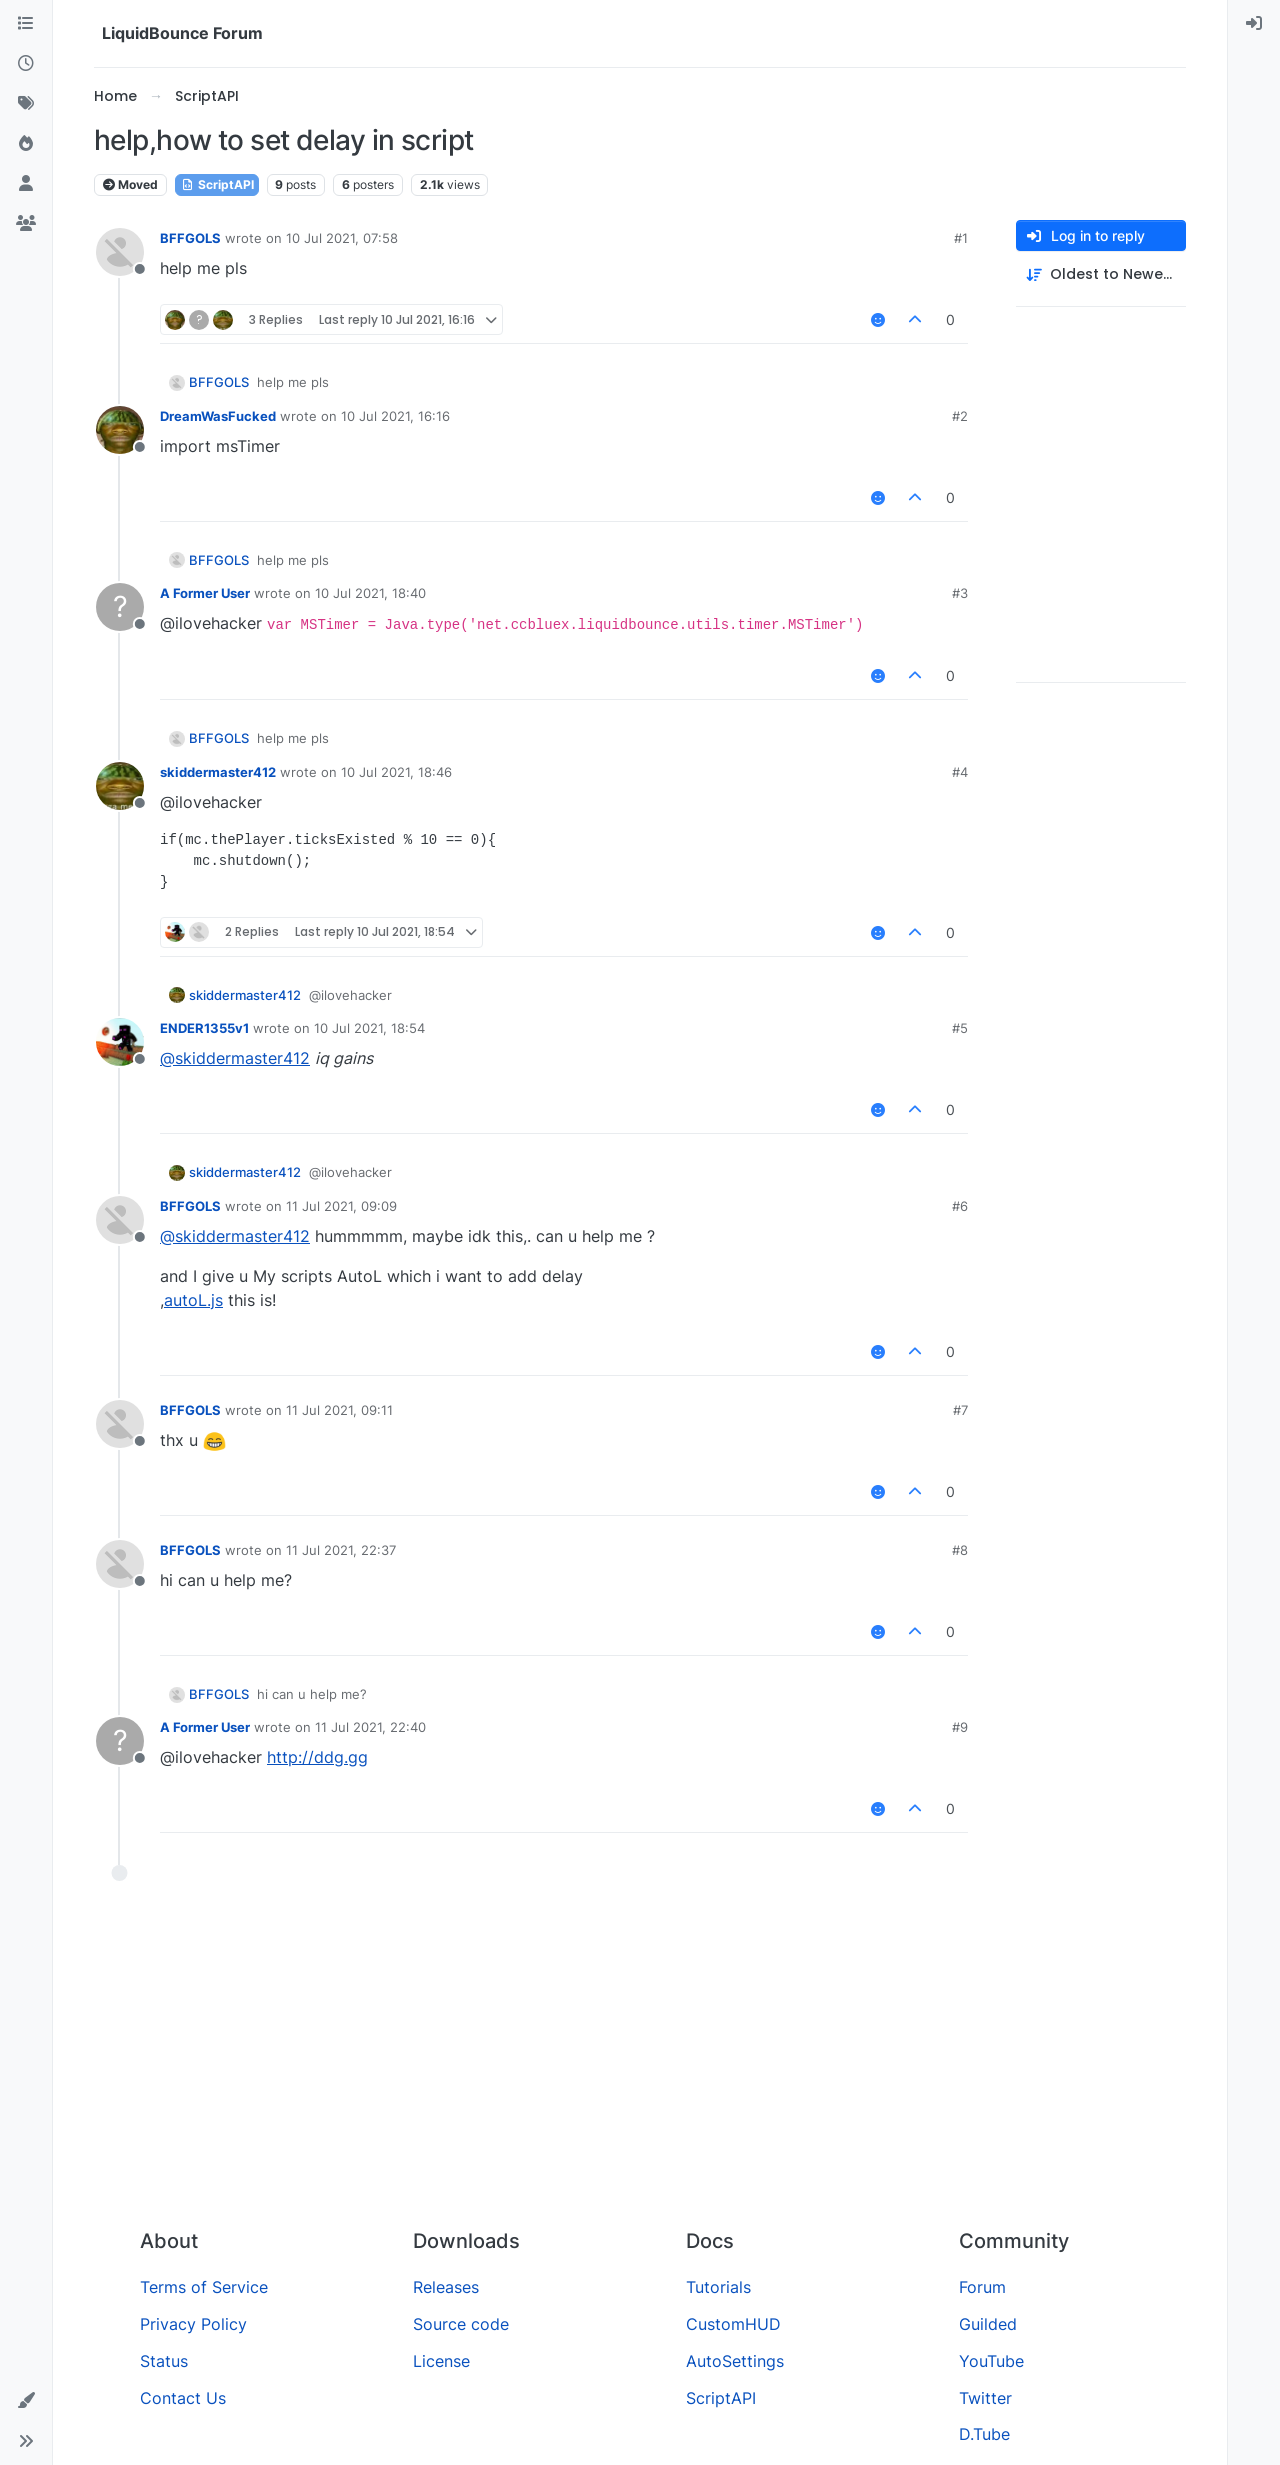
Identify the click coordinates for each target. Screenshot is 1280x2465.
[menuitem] (1254, 24)
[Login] (1254, 24)
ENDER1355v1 (204, 1028)
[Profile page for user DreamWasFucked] (120, 430)
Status (164, 2361)
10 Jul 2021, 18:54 (369, 1028)
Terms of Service (204, 2287)
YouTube (991, 2361)
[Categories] (26, 24)
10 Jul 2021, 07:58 (342, 238)
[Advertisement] (640, 2063)
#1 (961, 238)
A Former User (205, 593)
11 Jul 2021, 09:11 (339, 1410)
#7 (960, 1410)
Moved (130, 184)
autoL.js (193, 1300)
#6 (960, 1206)
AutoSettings (735, 2361)
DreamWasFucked (218, 416)
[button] (26, 2401)
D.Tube (984, 2434)
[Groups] (26, 224)
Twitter (985, 2398)
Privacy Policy (193, 2324)
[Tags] (26, 104)
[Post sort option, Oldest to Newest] (1101, 274)
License (441, 2361)
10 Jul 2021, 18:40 (370, 593)
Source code (461, 2324)
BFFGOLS (190, 238)
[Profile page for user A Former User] (120, 607)
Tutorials (718, 2287)
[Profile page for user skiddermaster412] (120, 786)
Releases (446, 2287)
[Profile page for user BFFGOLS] (120, 252)
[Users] (26, 184)
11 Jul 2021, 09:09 (341, 1206)
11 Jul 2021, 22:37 (341, 1550)
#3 (960, 593)
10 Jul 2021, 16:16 (395, 416)
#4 (960, 772)
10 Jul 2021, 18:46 (396, 772)
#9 (960, 1727)
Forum (982, 2287)
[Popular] (26, 144)
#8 (960, 1550)
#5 (960, 1028)
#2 (960, 416)
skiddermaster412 (218, 772)
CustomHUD (733, 2324)
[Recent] (26, 64)
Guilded (988, 2324)
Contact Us (183, 2398)
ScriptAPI (217, 184)
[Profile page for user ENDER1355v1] (120, 1042)
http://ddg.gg (317, 1757)
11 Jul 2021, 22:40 (370, 1727)
